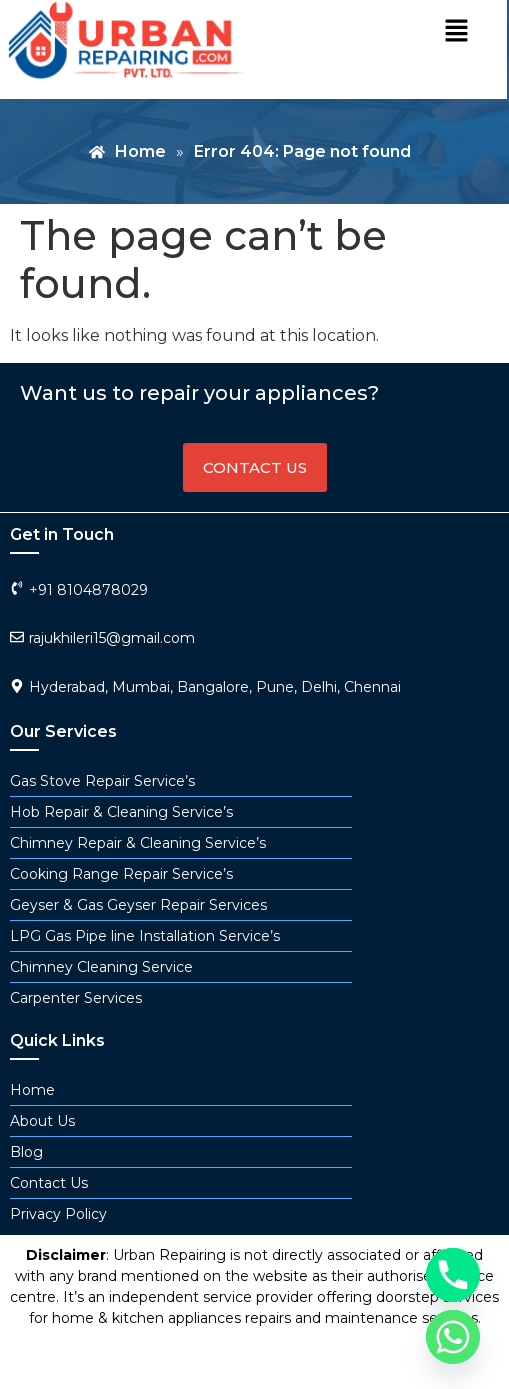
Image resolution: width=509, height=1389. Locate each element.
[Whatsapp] (453, 1337)
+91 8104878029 (88, 590)
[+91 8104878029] (17, 588)
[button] (456, 32)
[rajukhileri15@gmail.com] (17, 637)
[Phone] (453, 1275)
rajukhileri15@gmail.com (112, 638)
